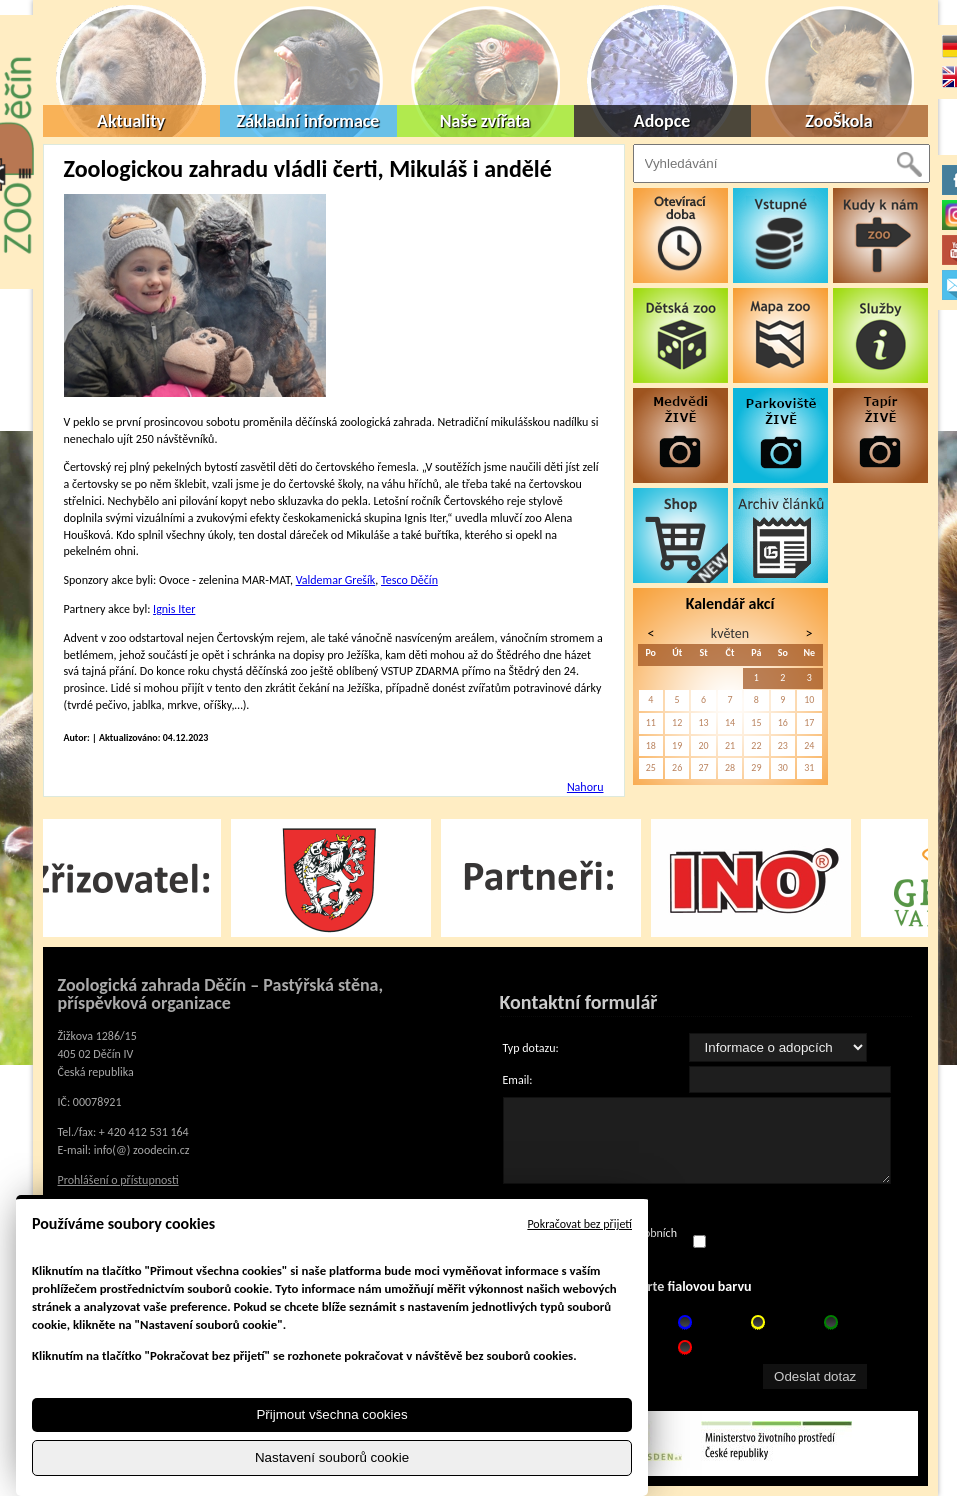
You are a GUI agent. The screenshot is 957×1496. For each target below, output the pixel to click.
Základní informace (308, 121)
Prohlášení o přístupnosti (118, 1180)
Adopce (662, 121)
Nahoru (585, 787)
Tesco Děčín (409, 580)
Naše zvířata (485, 121)
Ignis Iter (174, 609)
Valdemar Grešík (336, 580)
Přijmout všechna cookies (331, 1414)
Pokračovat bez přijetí (579, 1224)
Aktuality (131, 121)
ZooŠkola (838, 121)
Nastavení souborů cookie (332, 1457)
